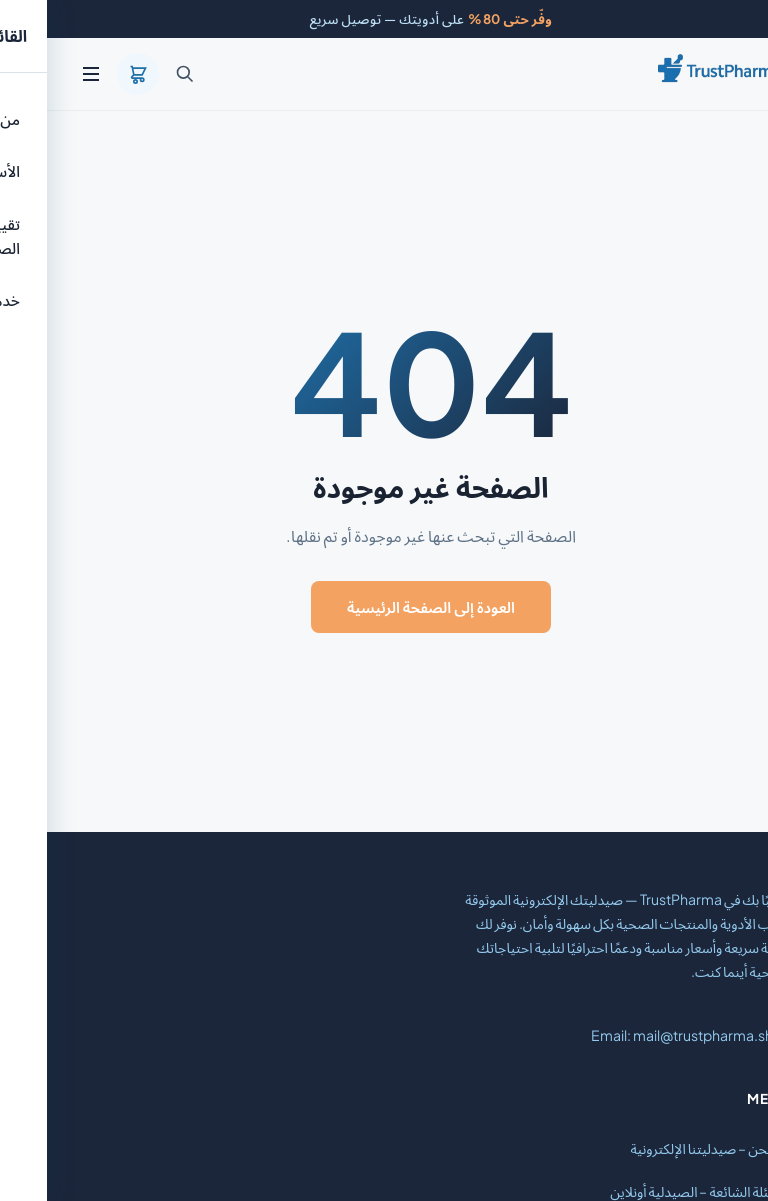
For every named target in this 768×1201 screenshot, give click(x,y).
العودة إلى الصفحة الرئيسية (384, 606)
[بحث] (138, 74)
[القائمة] (44, 74)
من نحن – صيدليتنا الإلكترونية (663, 1148)
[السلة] (91, 74)
